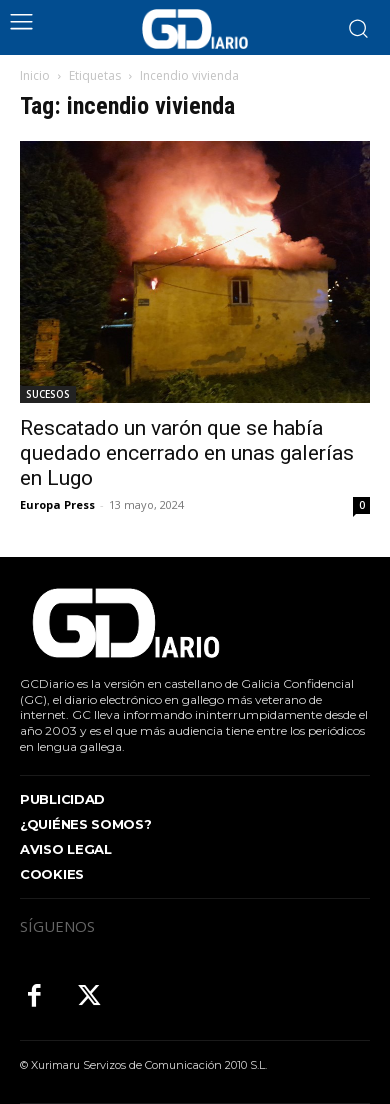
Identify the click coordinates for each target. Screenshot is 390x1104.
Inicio (35, 75)
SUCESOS (48, 394)
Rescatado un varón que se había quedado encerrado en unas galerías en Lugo (187, 453)
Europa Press (57, 504)
